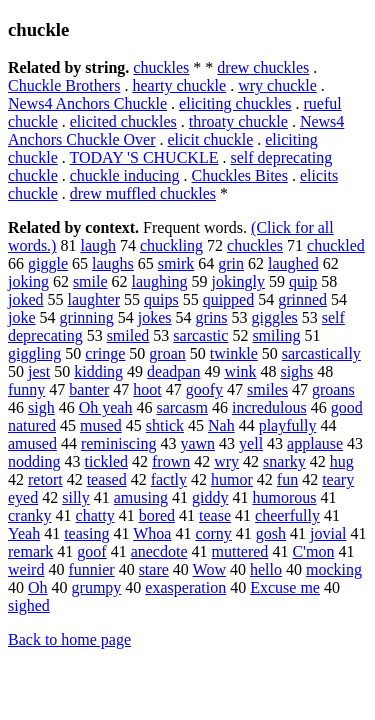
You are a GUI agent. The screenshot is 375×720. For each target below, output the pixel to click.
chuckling (171, 245)
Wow (209, 569)
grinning (87, 317)
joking (28, 281)
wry (226, 461)
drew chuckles (263, 67)
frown (171, 461)
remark (30, 551)
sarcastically (321, 353)
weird (26, 569)
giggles (275, 317)
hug (342, 461)
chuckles (161, 67)
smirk (176, 263)
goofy (204, 389)
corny (213, 533)
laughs (113, 263)
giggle (48, 263)
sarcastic (200, 335)
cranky (30, 515)
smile (90, 281)
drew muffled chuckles (143, 193)
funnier (91, 569)
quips (161, 299)
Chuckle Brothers (64, 85)
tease (215, 515)
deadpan (173, 371)
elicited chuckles (123, 121)
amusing (141, 497)
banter (89, 389)
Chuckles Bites (240, 175)
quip (303, 281)
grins (212, 317)
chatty (95, 515)
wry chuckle (277, 85)
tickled (106, 461)
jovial (328, 533)
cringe (105, 353)
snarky (284, 461)
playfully (288, 425)
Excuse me (285, 587)
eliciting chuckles (235, 103)
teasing (86, 533)
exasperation (185, 587)
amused (32, 443)
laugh (98, 245)
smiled (128, 335)
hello (266, 569)
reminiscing (119, 443)
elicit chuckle (211, 139)
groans (333, 389)
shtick (165, 425)
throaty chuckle (238, 121)
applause (315, 443)
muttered (240, 551)
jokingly (238, 281)
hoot (147, 389)
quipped (229, 299)
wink (240, 371)
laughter (94, 299)
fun (287, 479)
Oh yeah (106, 407)
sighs (296, 371)
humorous (284, 497)
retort (45, 479)
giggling (34, 353)
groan (167, 353)
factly (169, 479)
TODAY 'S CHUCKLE (143, 157)
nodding (34, 461)
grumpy (97, 587)
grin (231, 263)
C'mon (313, 551)
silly (76, 497)
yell (251, 443)
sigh (41, 407)
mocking (334, 569)
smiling (276, 335)
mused (101, 425)
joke (22, 317)
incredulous (269, 407)
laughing (160, 281)
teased (107, 479)
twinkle (234, 353)
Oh (38, 587)
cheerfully (287, 515)
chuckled (336, 245)
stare (154, 569)
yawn (197, 443)
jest (39, 371)
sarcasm (182, 407)
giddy (210, 497)
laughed (293, 263)
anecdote (159, 551)
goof (91, 551)
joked (26, 299)
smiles (267, 389)
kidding (98, 371)
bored (157, 515)
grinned (302, 299)
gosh (271, 533)
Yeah (24, 533)
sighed (29, 605)
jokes (155, 317)
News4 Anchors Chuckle (87, 103)
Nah (221, 425)
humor (232, 479)
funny (26, 389)
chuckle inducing (125, 175)
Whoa (152, 533)
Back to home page (69, 639)
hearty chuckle (179, 85)
